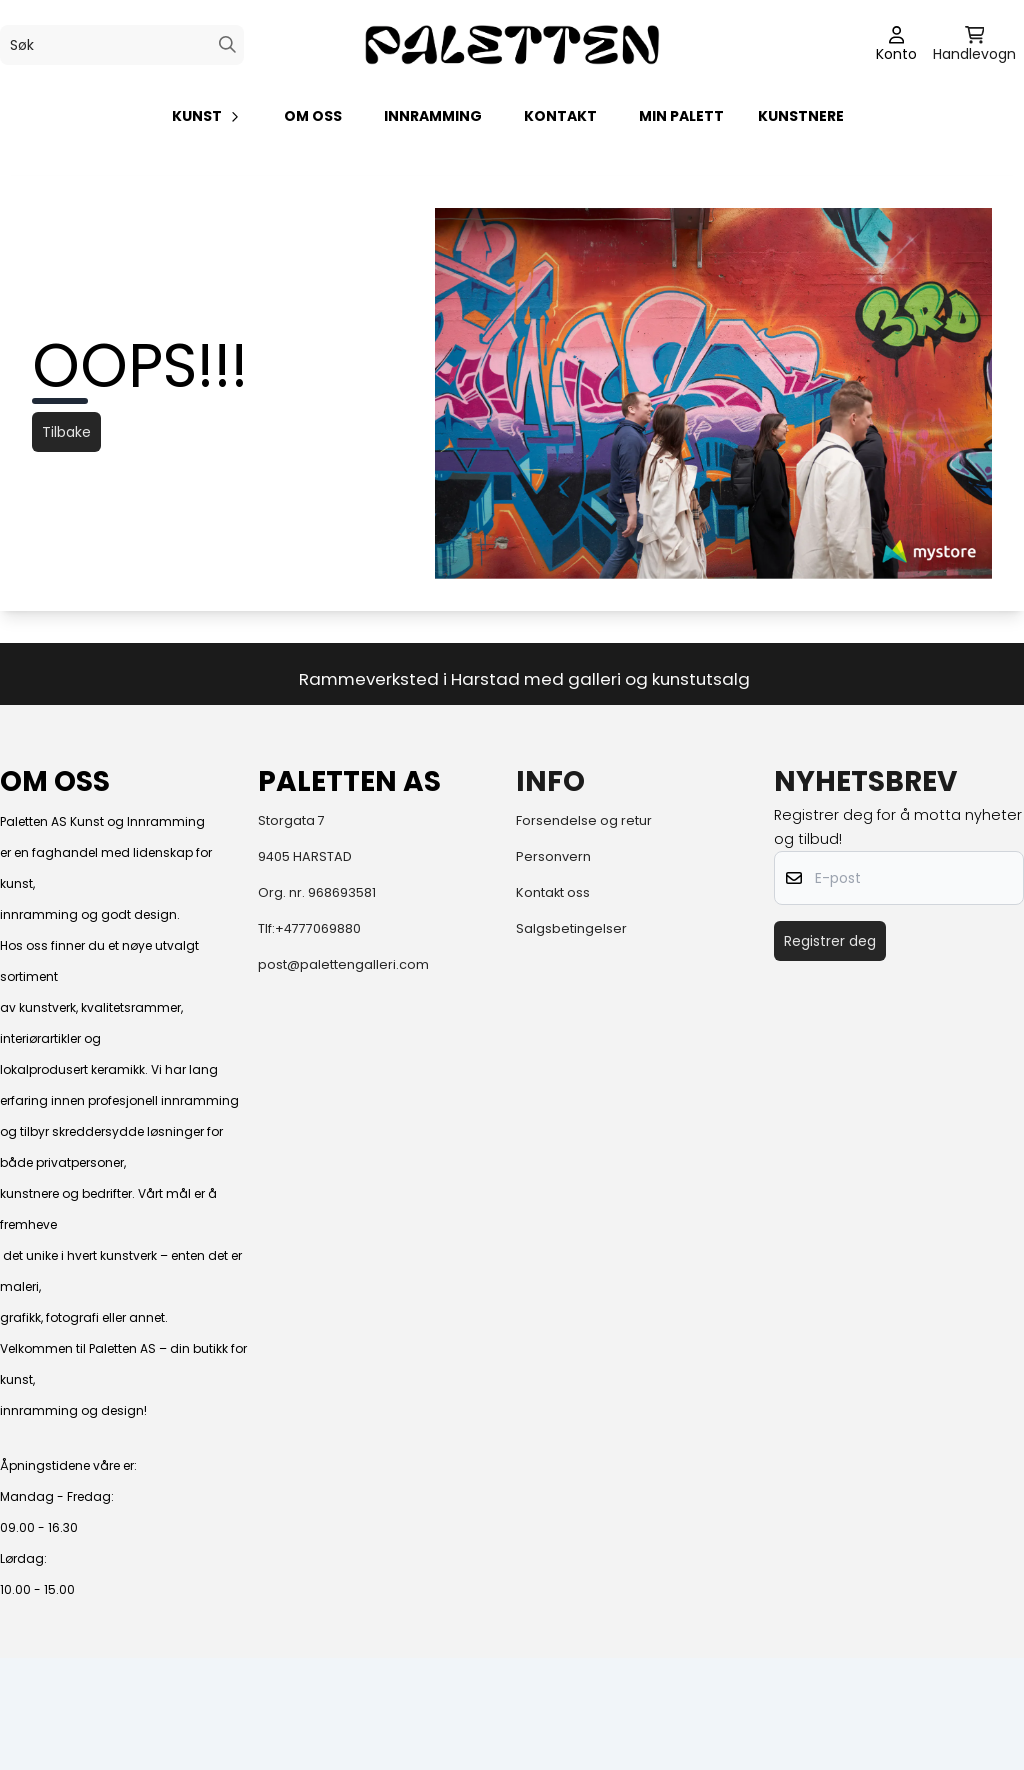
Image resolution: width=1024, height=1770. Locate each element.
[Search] (227, 44)
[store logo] (512, 44)
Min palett (681, 116)
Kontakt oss (553, 892)
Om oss (313, 116)
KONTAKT (560, 116)
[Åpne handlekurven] (974, 45)
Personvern (553, 856)
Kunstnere (801, 116)
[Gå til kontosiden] (896, 45)
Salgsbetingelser (571, 928)
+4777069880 (318, 928)
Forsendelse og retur (584, 820)
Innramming (433, 116)
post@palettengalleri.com (343, 964)
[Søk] (122, 45)
